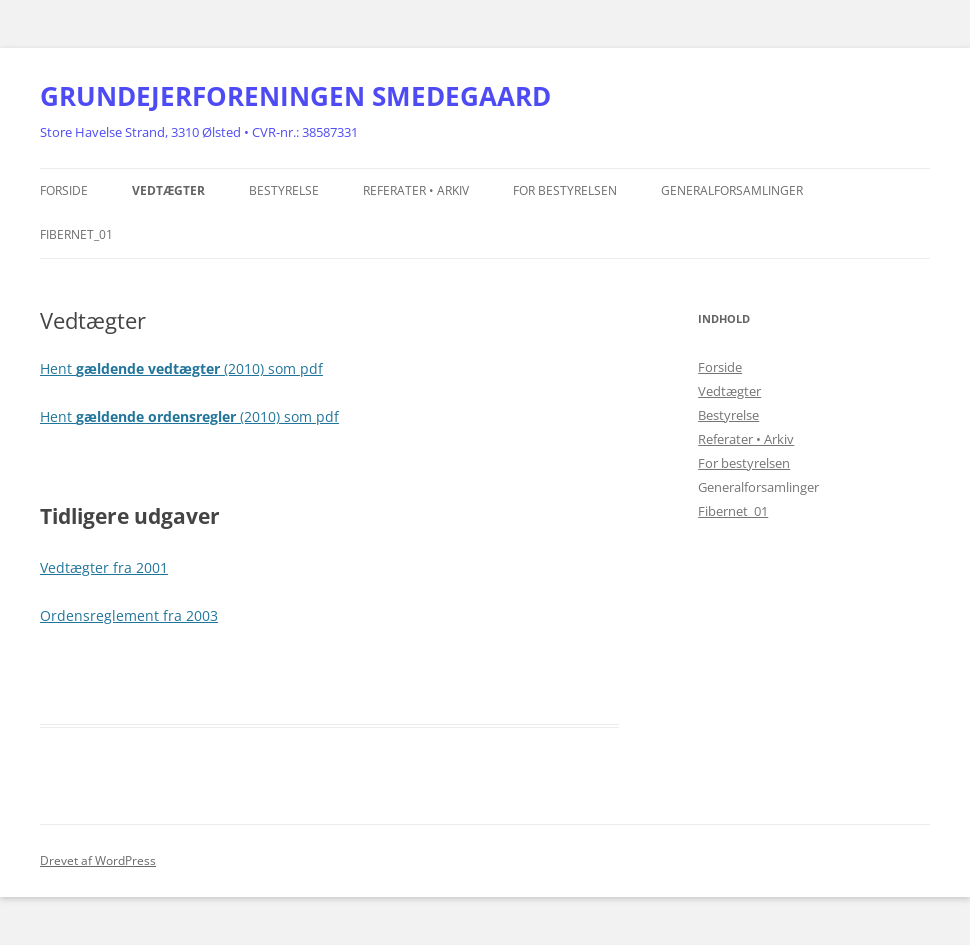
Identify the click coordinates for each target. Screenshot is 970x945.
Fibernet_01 (76, 234)
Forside (64, 190)
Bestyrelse (284, 190)
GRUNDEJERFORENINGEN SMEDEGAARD (295, 96)
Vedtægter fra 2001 (104, 567)
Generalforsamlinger (732, 190)
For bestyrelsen (565, 190)
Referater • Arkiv (416, 190)
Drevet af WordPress (98, 860)
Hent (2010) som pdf (181, 368)
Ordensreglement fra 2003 (129, 615)
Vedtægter (168, 190)
